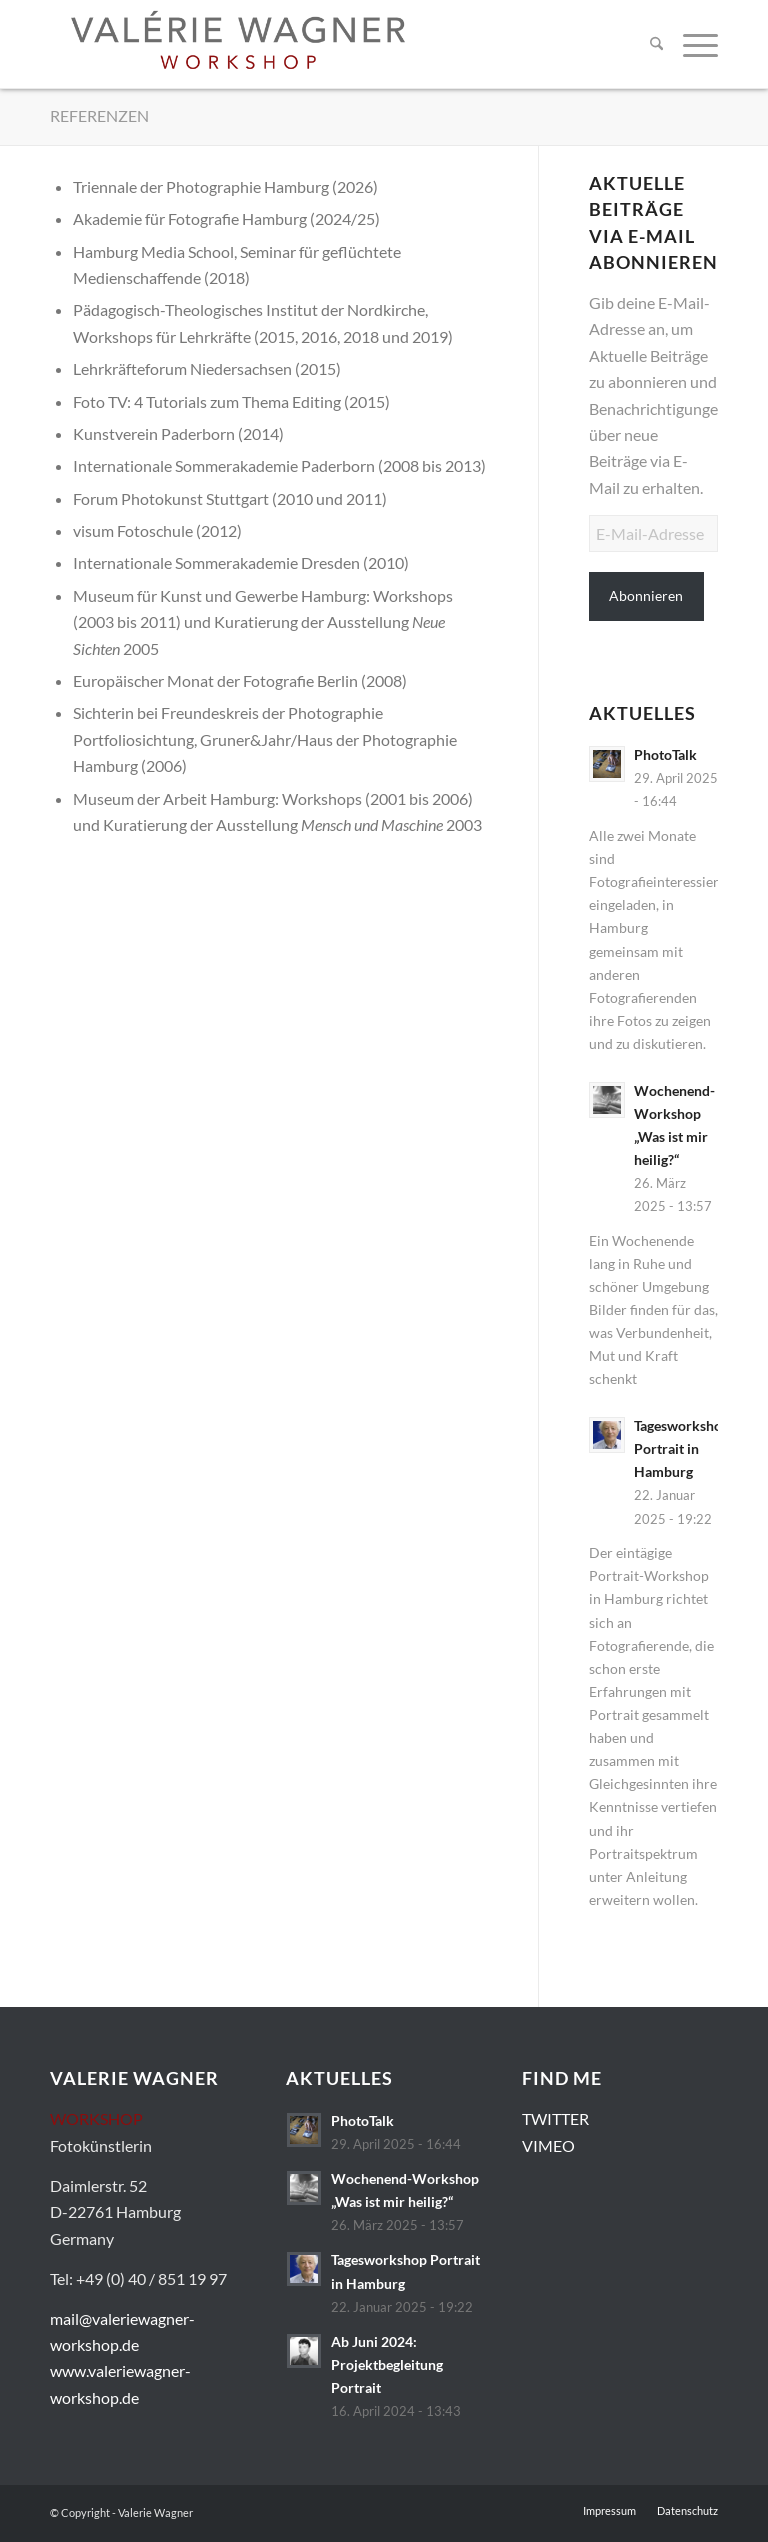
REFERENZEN (99, 115)
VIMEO (548, 2145)
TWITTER (555, 2118)
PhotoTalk (665, 755)
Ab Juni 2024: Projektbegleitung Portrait (387, 2365)
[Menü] (695, 44)
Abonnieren (646, 595)
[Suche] (656, 44)
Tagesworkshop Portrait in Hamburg (682, 1449)
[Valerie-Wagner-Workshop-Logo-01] (238, 44)
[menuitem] (656, 44)
